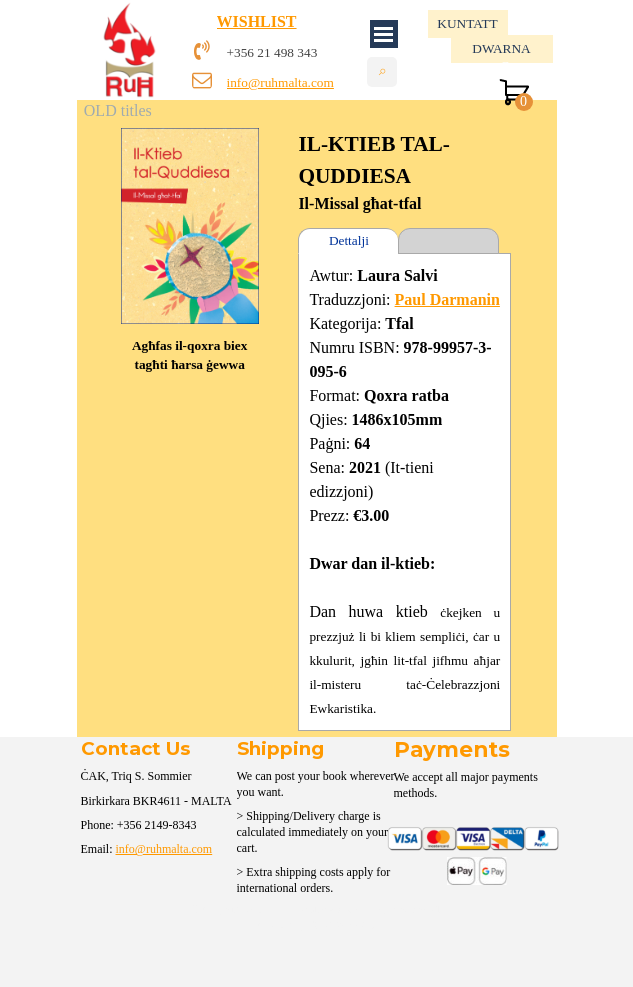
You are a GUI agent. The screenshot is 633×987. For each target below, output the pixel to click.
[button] (190, 127)
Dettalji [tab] (349, 240)
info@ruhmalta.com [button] (280, 82)
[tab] (448, 241)
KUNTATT (467, 23)
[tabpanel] (306, 52)
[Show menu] (384, 34)
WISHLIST (257, 21)
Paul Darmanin (447, 299)
